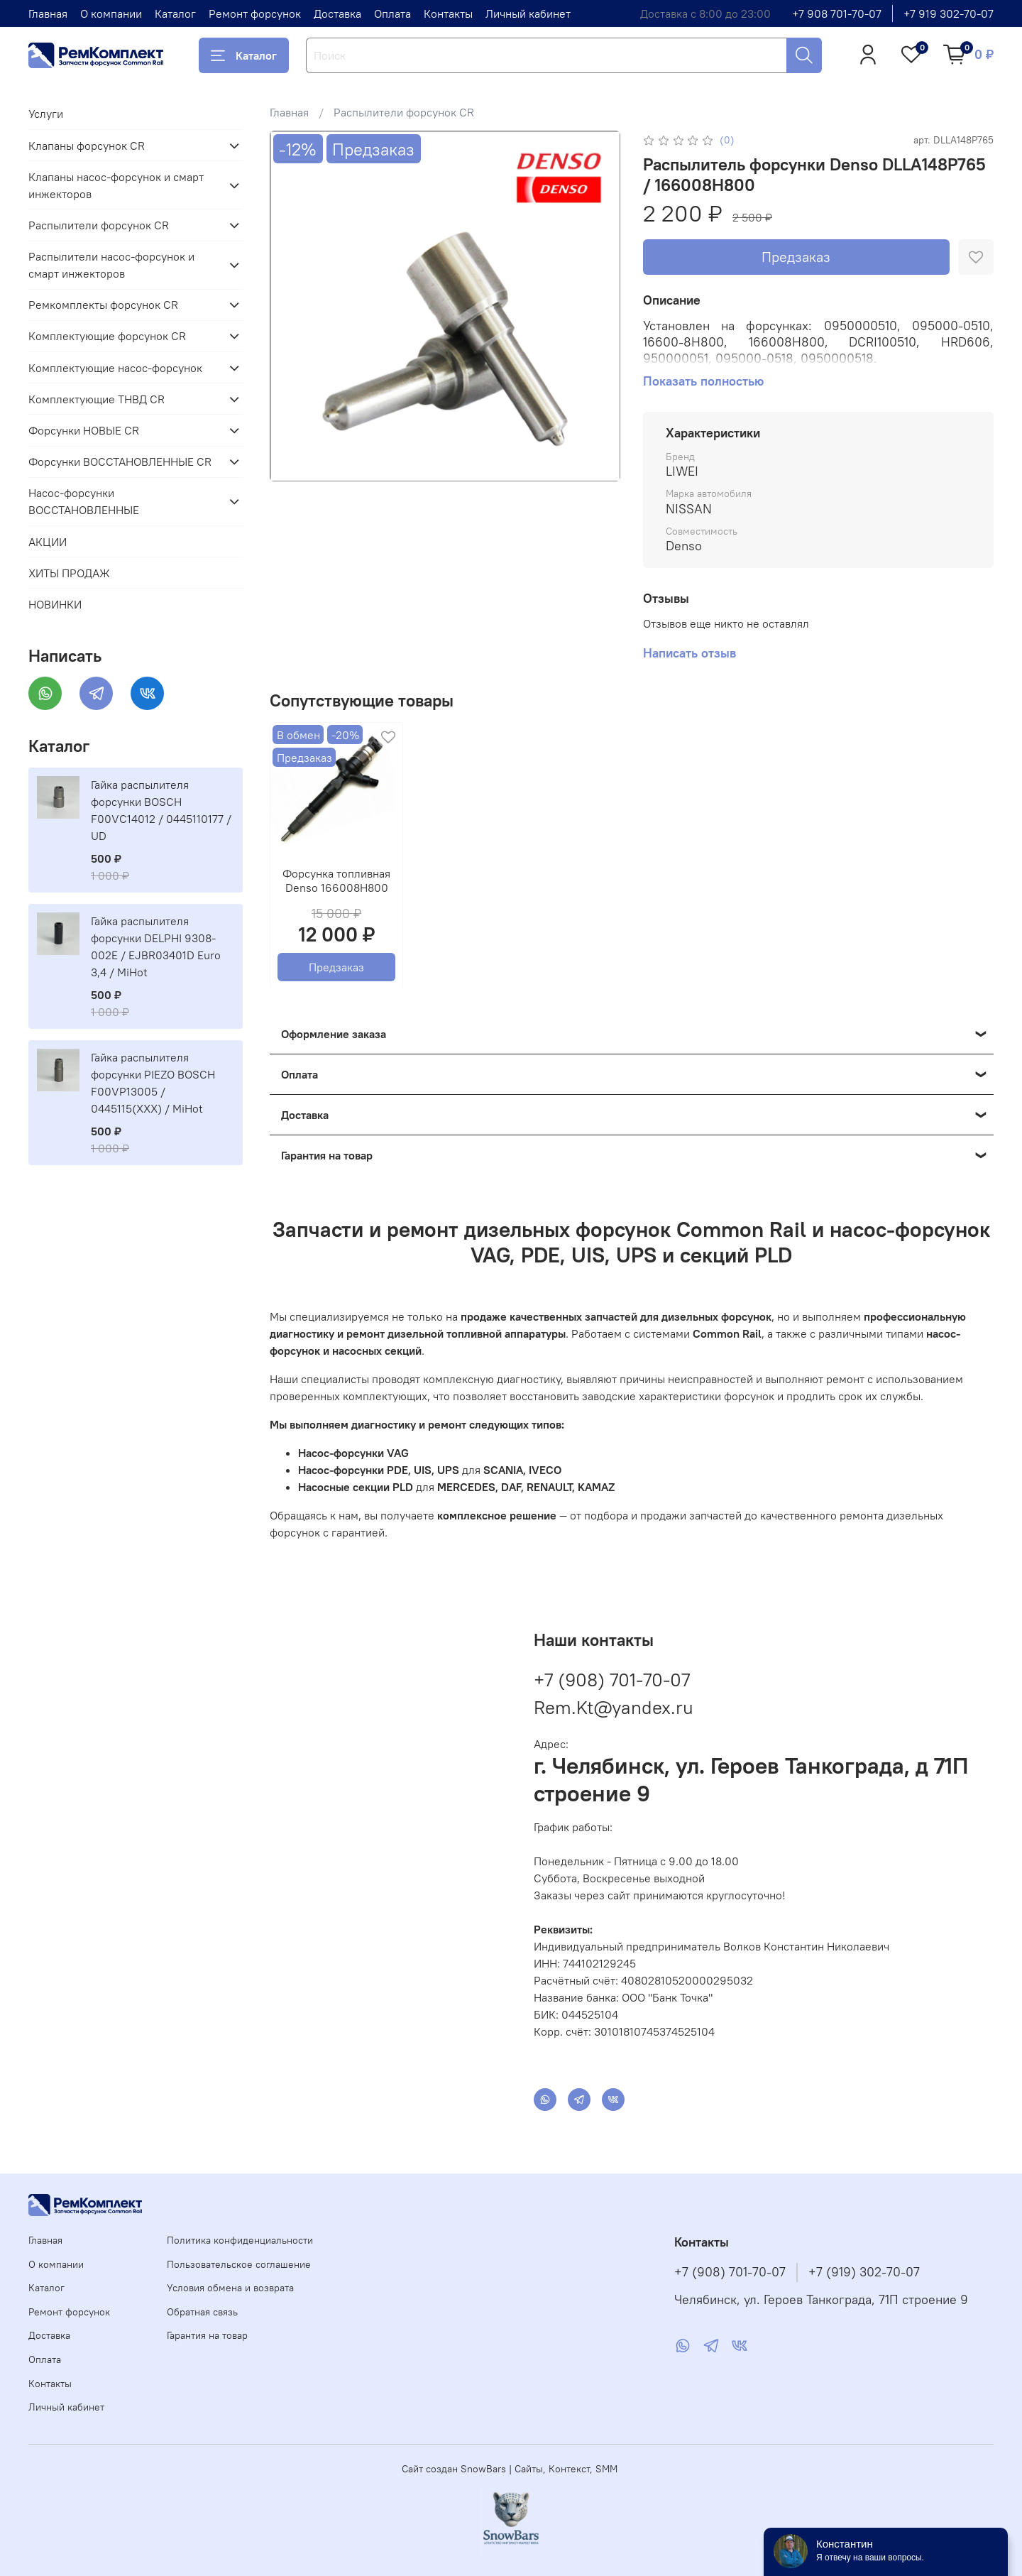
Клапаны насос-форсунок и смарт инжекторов (116, 185)
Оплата (392, 13)
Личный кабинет (528, 13)
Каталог (175, 13)
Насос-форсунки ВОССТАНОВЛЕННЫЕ (83, 501)
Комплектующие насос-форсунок (115, 368)
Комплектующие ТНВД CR (96, 399)
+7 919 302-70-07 (948, 13)
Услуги (45, 114)
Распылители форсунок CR (404, 112)
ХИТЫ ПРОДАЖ (69, 573)
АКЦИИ (47, 542)
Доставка (337, 13)
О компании (111, 13)
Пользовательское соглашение (239, 2264)
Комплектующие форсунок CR (107, 336)
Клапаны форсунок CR (86, 145)
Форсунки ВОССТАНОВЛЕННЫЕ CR (119, 461)
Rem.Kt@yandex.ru (613, 1707)
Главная (47, 13)
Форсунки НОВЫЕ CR (83, 430)
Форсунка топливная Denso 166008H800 (336, 880)
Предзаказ (796, 257)
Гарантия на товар (207, 2335)
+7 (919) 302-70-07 (864, 2272)
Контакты (448, 13)
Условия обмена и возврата (230, 2287)
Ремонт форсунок (255, 13)
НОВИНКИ (55, 604)
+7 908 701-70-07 (836, 13)
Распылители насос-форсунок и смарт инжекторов (111, 264)
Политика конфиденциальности (240, 2240)
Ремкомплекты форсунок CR (103, 305)
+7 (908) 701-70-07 (612, 1679)
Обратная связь (202, 2311)
